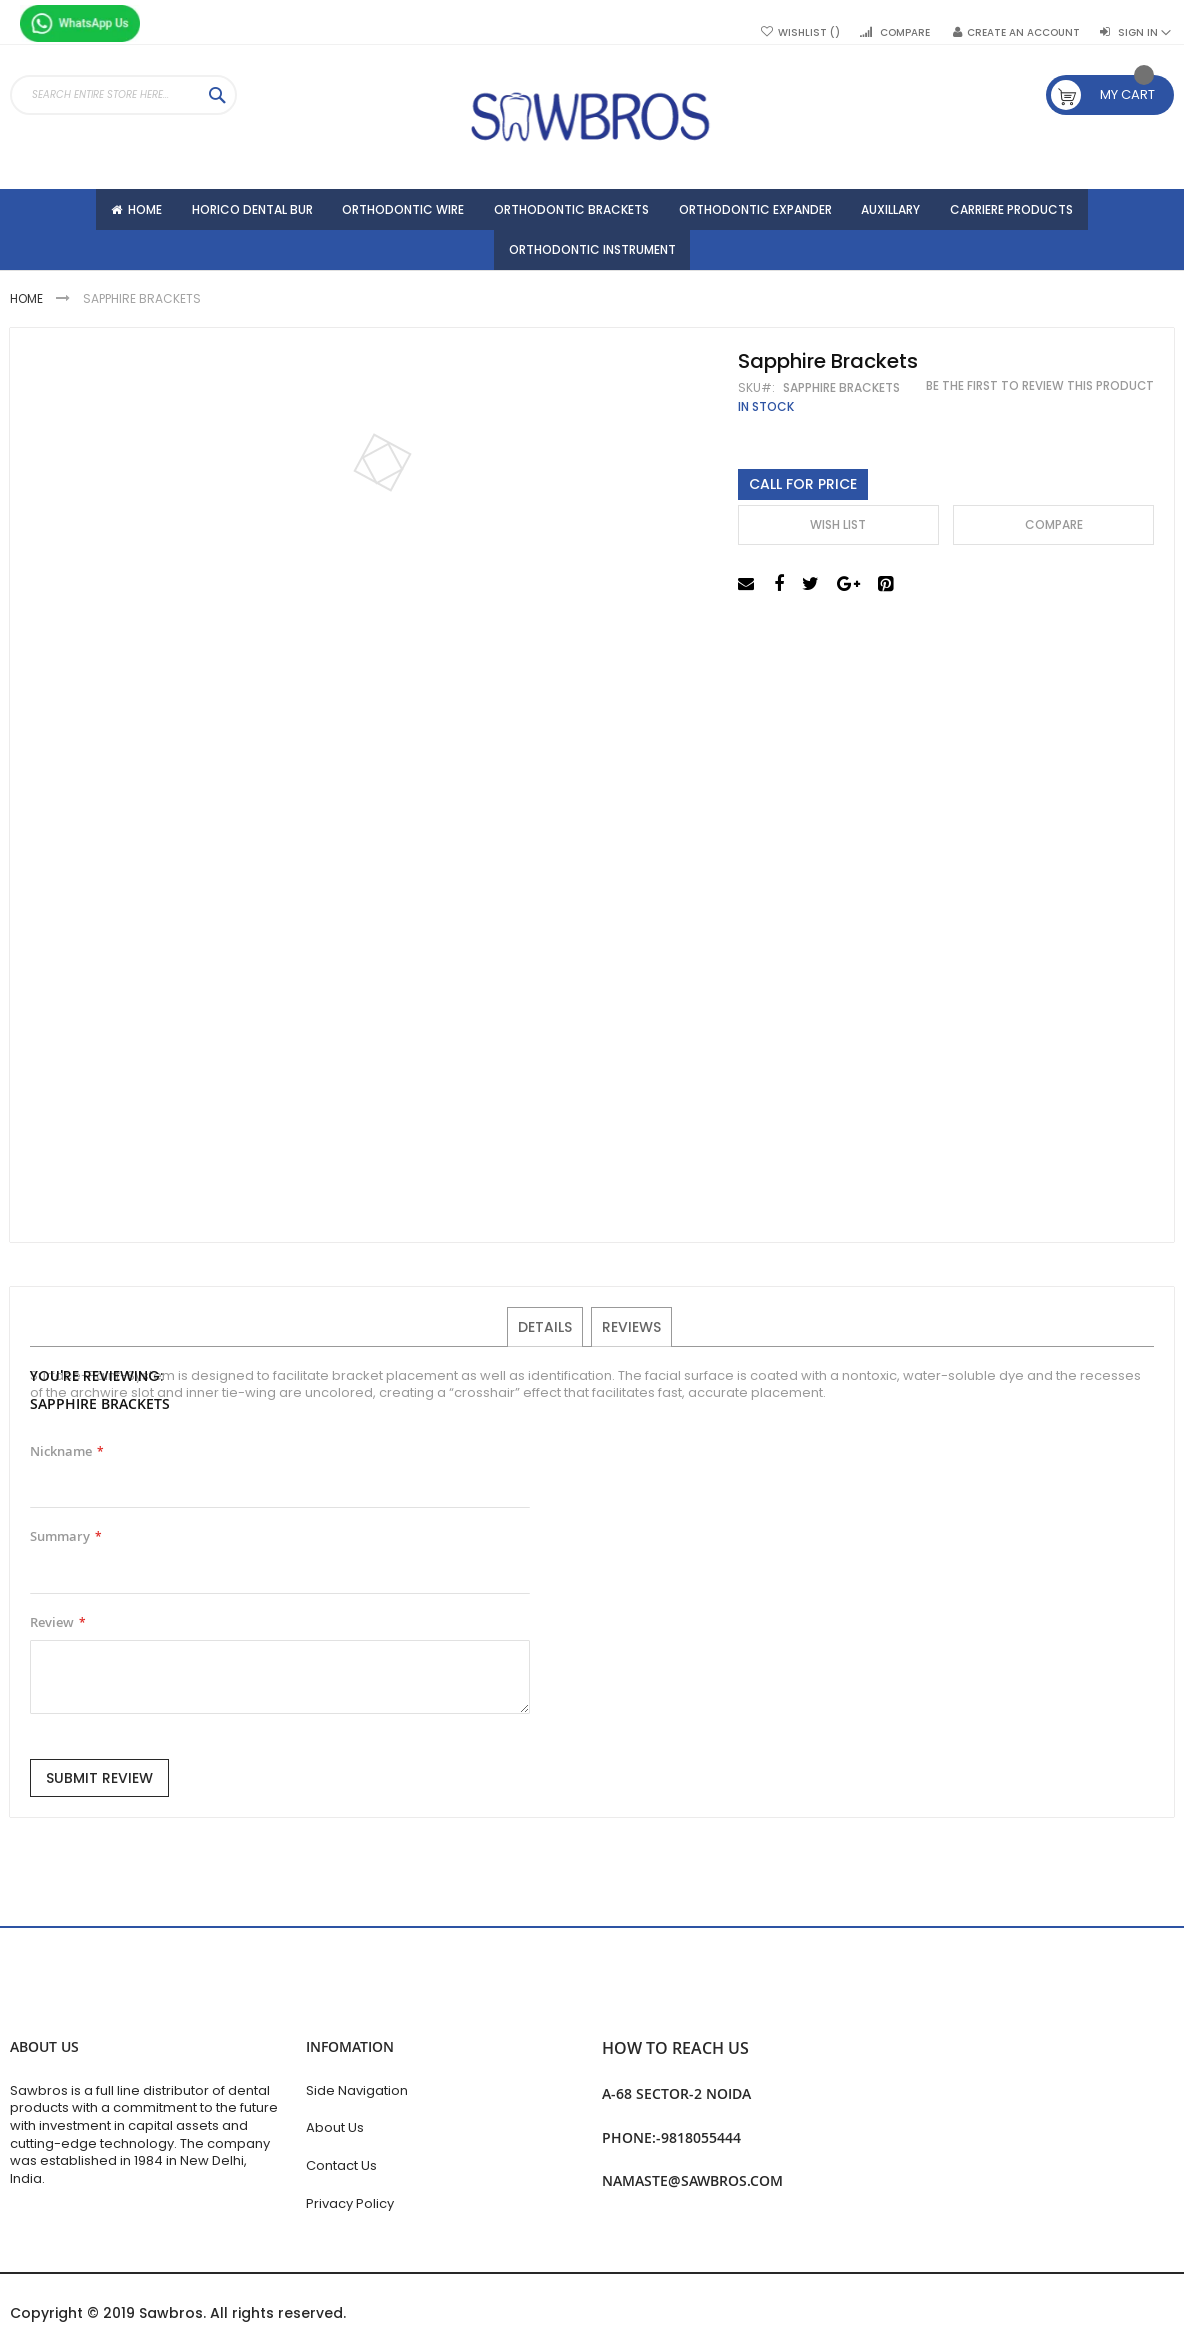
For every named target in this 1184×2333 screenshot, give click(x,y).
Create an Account (1023, 33)
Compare (905, 33)
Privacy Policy (350, 2203)
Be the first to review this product (1040, 395)
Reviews (630, 1335)
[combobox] (123, 95)
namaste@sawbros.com (692, 2180)
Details (546, 1335)
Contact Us (341, 2165)
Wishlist (809, 33)
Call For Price (803, 493)
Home (28, 308)
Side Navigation (357, 2090)
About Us (335, 2127)
